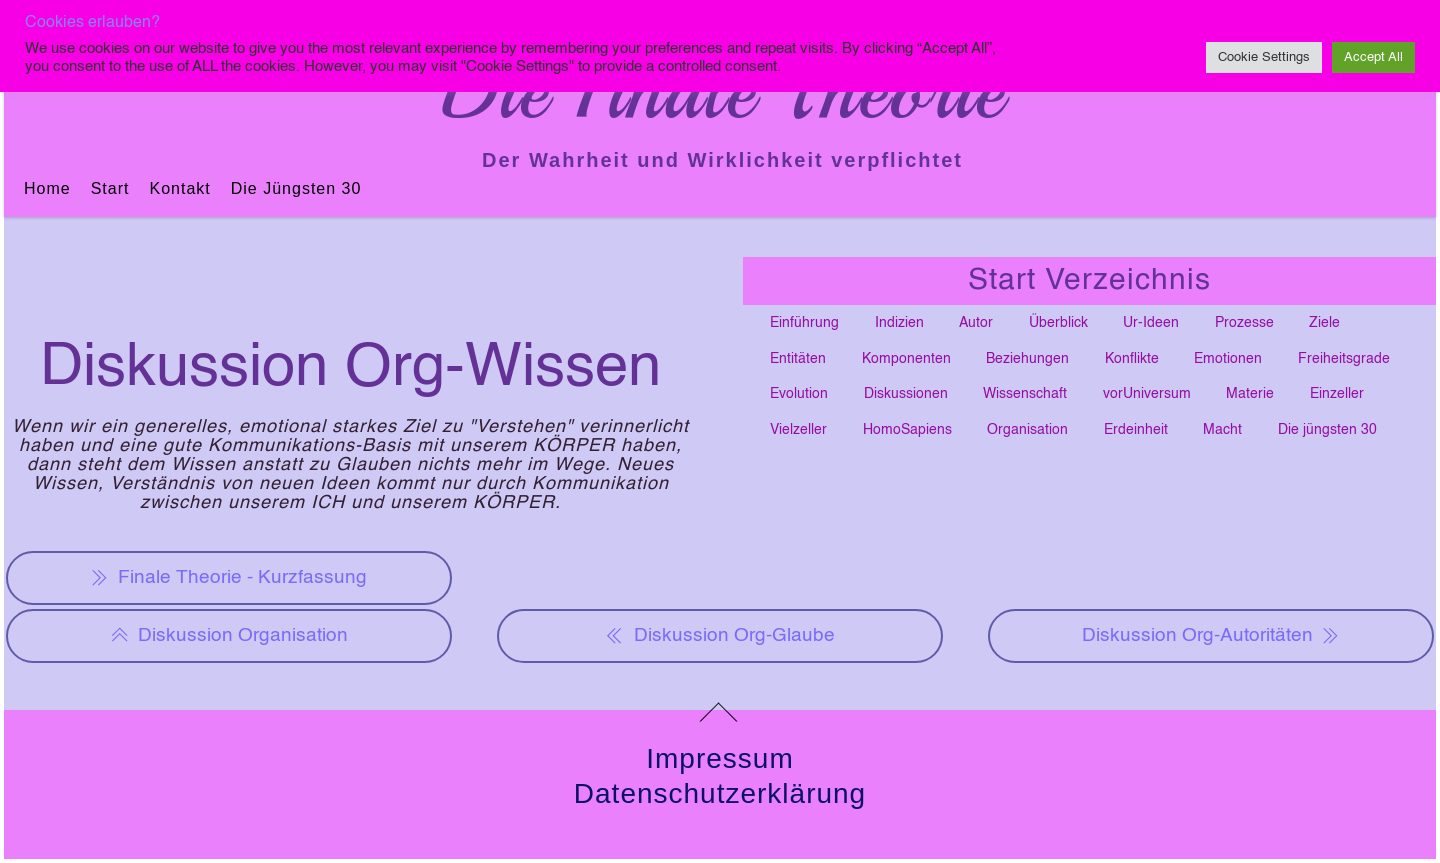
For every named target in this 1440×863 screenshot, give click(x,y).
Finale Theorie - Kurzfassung (228, 578)
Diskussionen (906, 394)
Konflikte (1132, 359)
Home (47, 188)
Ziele (1324, 323)
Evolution (799, 394)
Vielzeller (798, 430)
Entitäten (798, 359)
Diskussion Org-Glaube (719, 636)
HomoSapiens (907, 430)
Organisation (1027, 430)
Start (110, 188)
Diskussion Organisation (229, 636)
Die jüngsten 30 (296, 188)
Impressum (719, 758)
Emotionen (1228, 359)
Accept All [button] (1373, 57)
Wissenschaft (1025, 394)
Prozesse (1244, 323)
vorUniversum (1147, 394)
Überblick (1058, 323)
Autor (976, 323)
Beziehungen (1027, 359)
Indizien (899, 323)
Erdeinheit (1136, 430)
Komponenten (906, 359)
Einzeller (1337, 394)
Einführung (804, 323)
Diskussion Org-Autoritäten (1211, 636)
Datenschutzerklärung (720, 793)
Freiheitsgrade (1344, 359)
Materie (1250, 394)
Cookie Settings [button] (1264, 57)
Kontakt (179, 188)
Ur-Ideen (1151, 323)
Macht (1222, 430)
